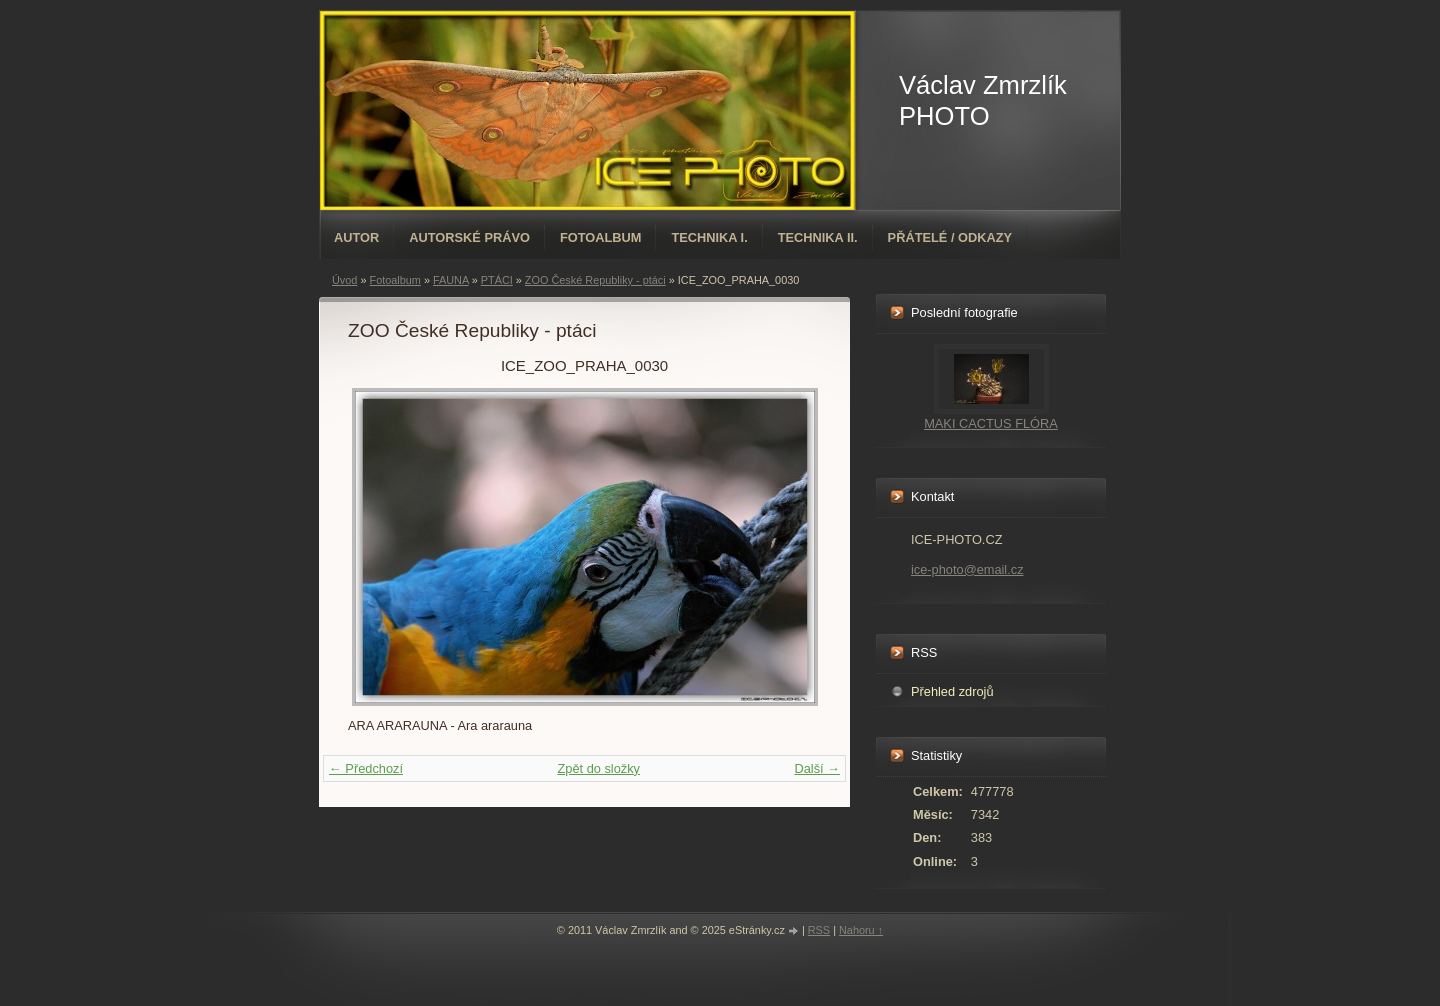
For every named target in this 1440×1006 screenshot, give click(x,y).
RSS (819, 930)
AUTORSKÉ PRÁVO (469, 237)
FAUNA (451, 280)
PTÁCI (497, 280)
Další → (817, 768)
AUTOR (356, 237)
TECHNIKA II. (818, 237)
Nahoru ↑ (861, 930)
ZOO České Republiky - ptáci (595, 280)
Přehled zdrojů (952, 691)
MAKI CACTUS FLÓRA (991, 423)
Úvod (344, 280)
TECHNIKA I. (709, 237)
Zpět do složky (598, 768)
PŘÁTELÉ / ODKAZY (950, 237)
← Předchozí (366, 768)
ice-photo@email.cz (967, 569)
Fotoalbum (601, 237)
